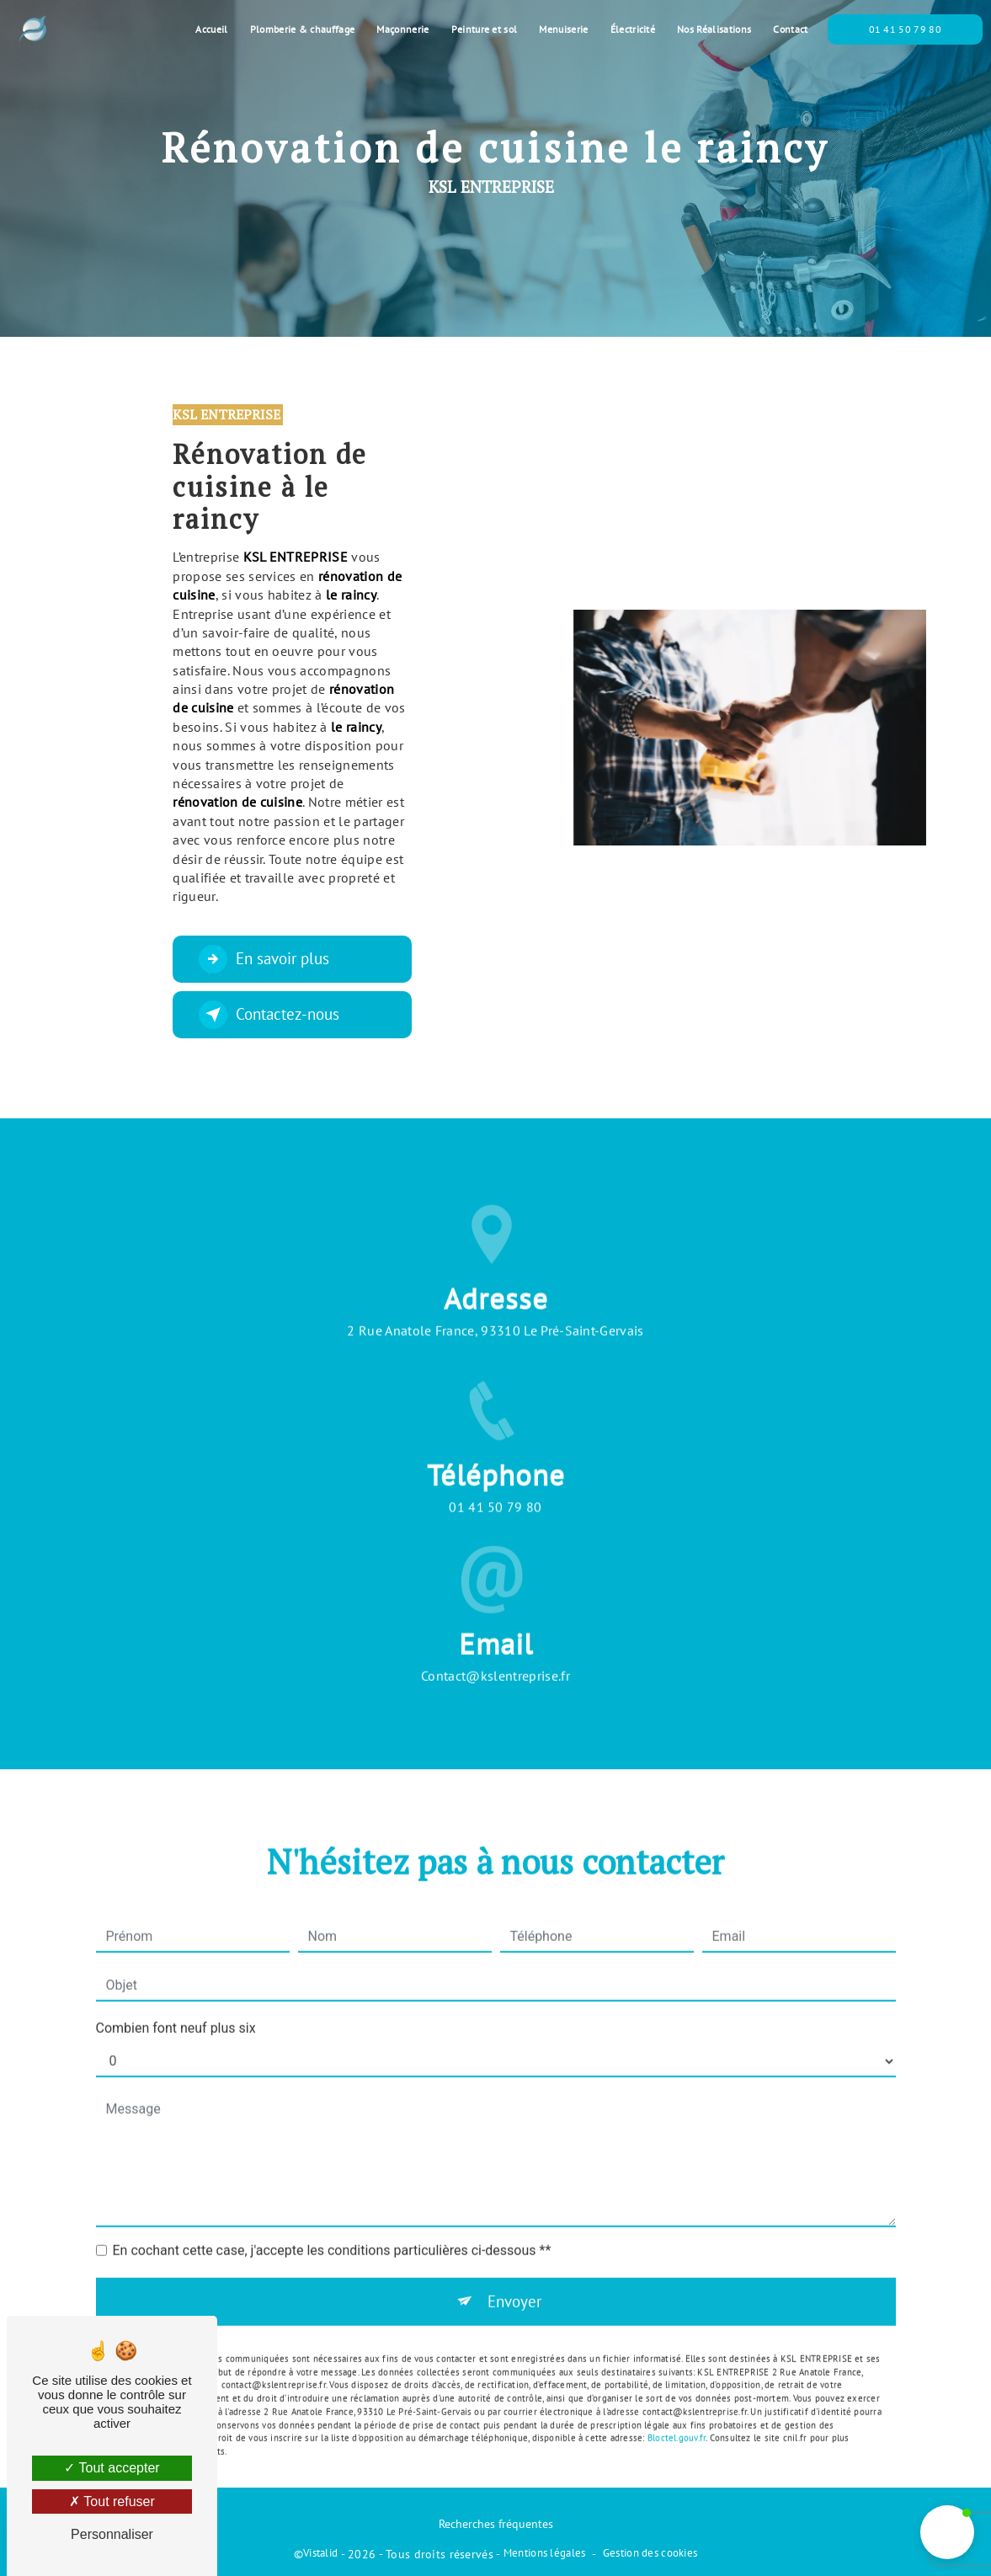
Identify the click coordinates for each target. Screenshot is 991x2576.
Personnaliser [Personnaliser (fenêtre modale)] (112, 2534)
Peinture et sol (484, 29)
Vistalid (320, 2553)
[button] (947, 2532)
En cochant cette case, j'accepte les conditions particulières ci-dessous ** (332, 2228)
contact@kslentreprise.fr (495, 1653)
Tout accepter (111, 2468)
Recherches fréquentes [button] (496, 2523)
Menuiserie (563, 29)
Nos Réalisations (714, 29)
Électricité (633, 29)
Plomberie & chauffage (302, 29)
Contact (790, 29)
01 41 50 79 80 (905, 29)
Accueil (211, 29)
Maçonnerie (402, 29)
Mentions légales (544, 2553)
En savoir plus (264, 959)
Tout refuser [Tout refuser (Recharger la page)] (112, 2501)
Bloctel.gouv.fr (676, 2415)
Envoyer (514, 2278)
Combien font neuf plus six (176, 2005)
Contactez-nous (269, 1014)
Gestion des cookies (650, 2553)
